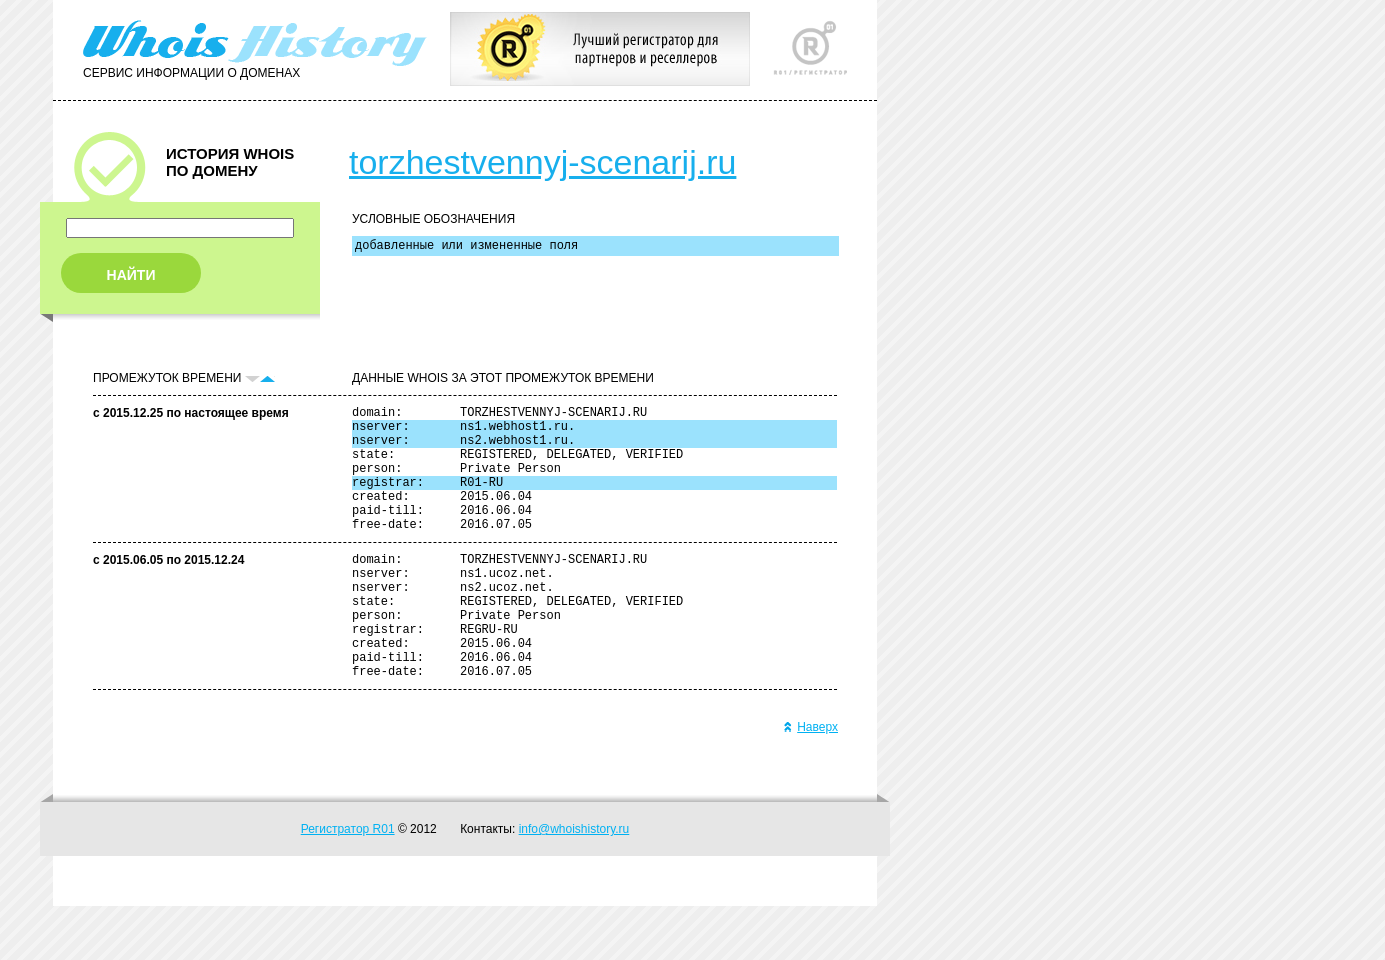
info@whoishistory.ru (574, 883)
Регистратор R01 (348, 883)
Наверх (810, 781)
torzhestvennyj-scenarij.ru (542, 162)
